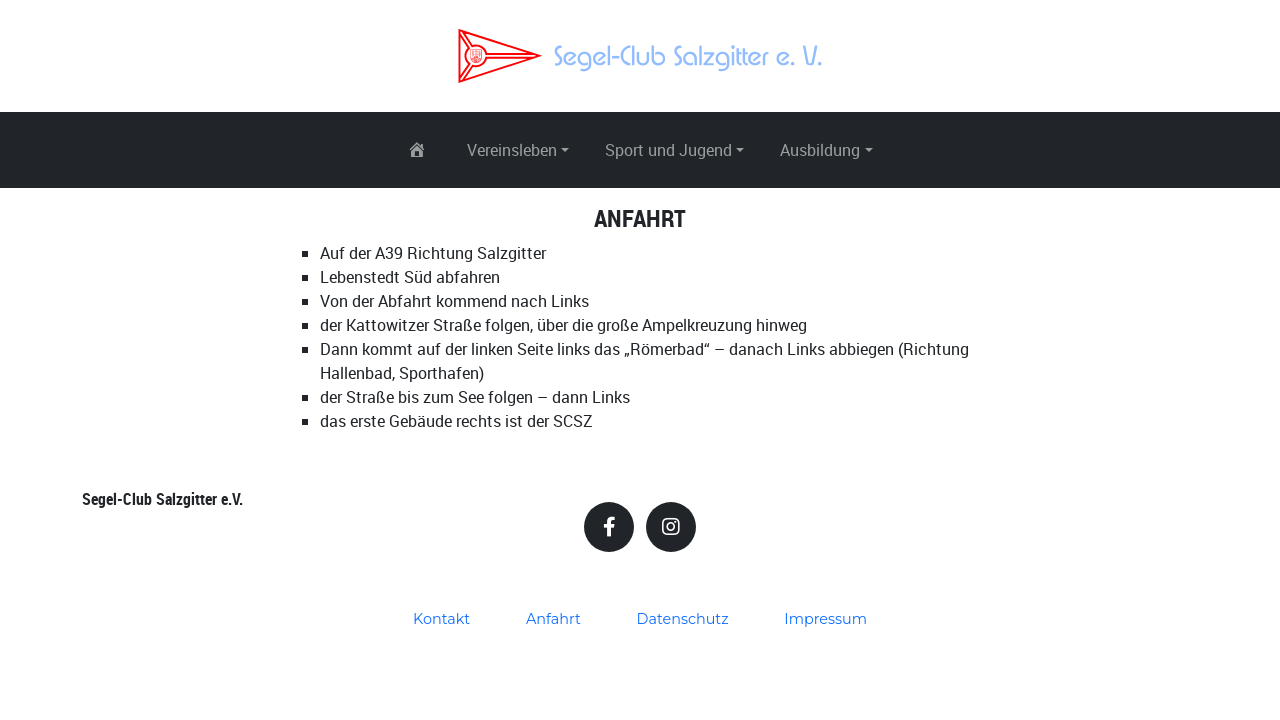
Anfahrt (553, 619)
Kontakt (441, 619)
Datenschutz (683, 619)
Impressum (825, 619)
